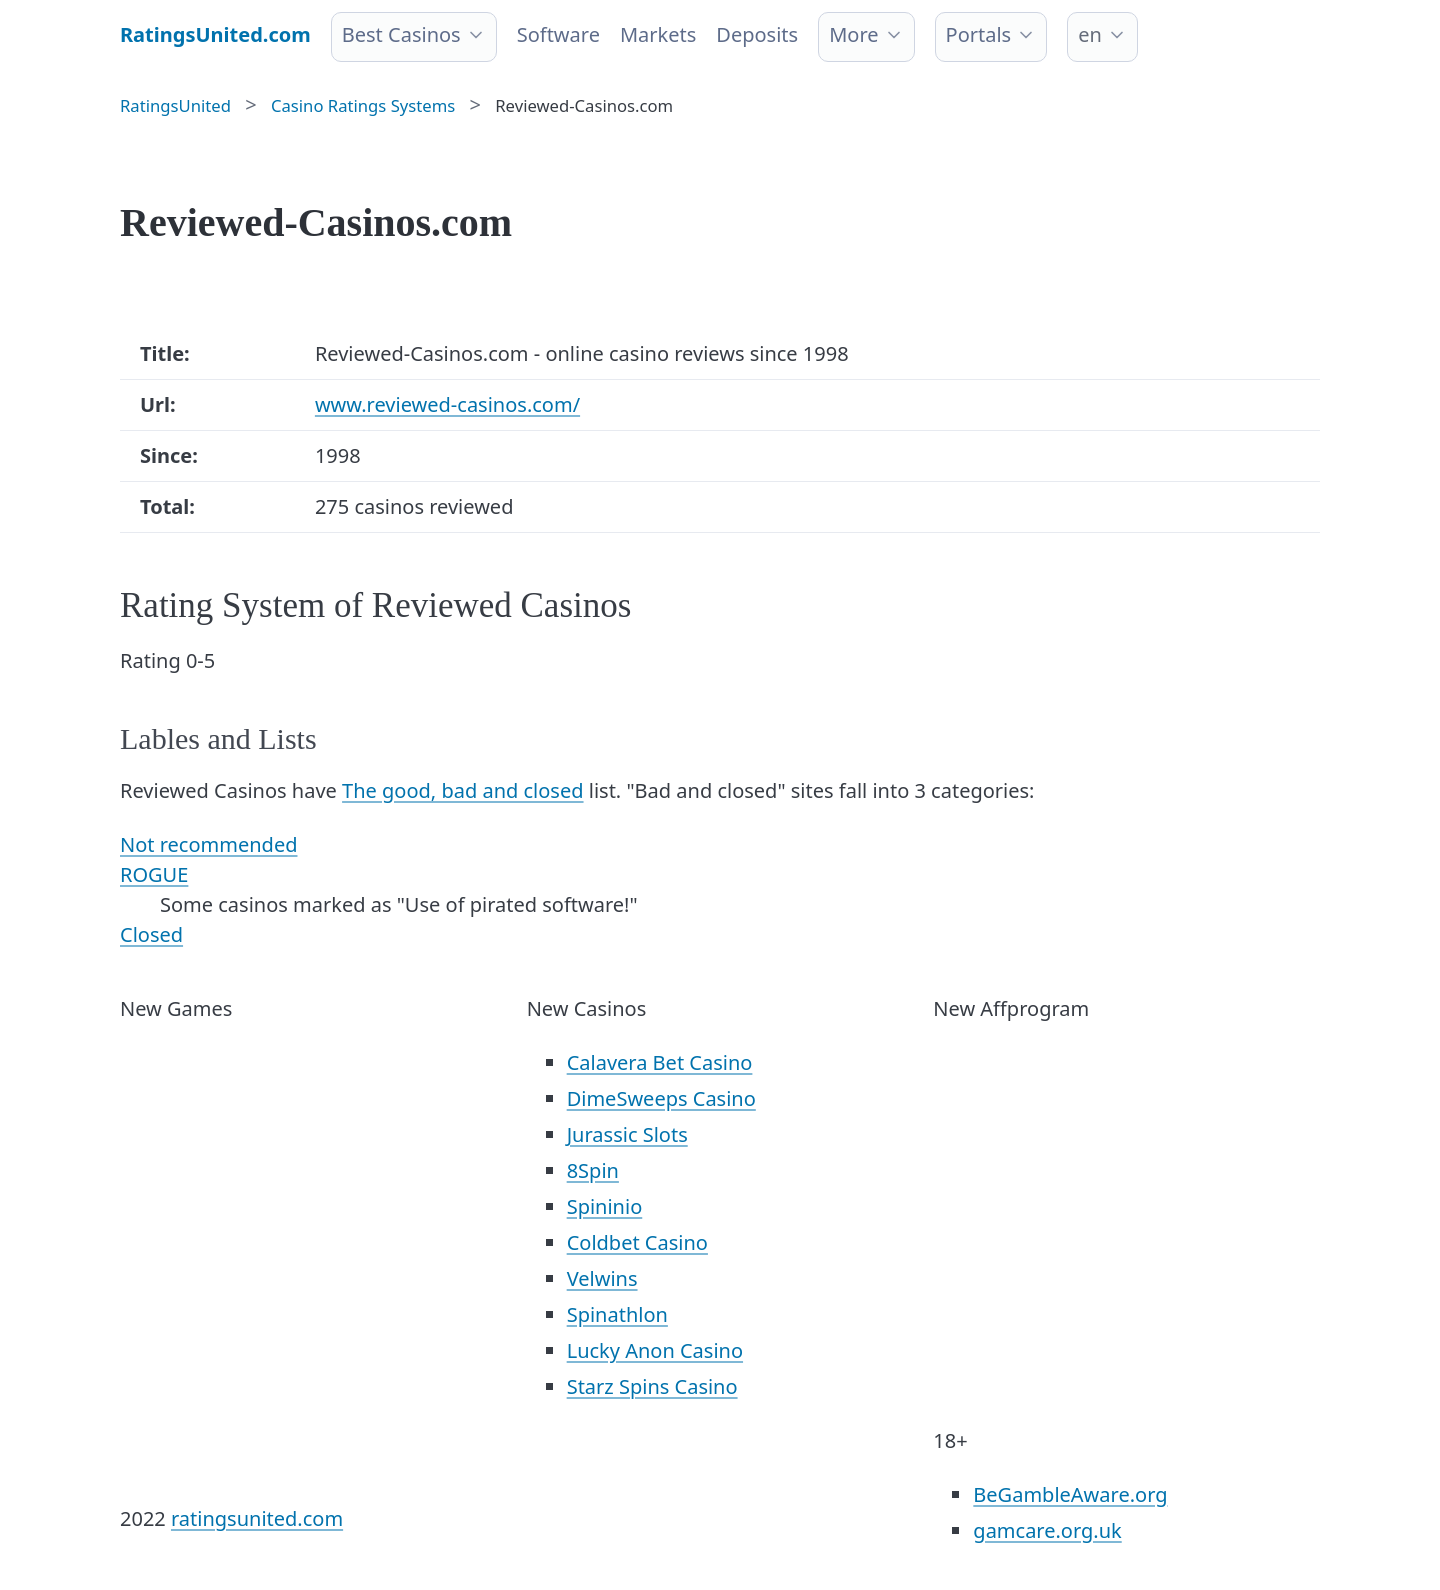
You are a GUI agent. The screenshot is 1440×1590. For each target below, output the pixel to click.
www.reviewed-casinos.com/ (447, 404)
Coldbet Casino (637, 1242)
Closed (151, 934)
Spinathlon (617, 1314)
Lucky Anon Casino (655, 1350)
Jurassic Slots (627, 1134)
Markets (658, 34)
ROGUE (154, 874)
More (853, 34)
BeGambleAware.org (1070, 1494)
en (1090, 34)
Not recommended (208, 844)
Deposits (757, 34)
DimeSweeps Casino (661, 1098)
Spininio (605, 1206)
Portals (979, 34)
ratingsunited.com (257, 1518)
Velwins (602, 1278)
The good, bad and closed (462, 790)
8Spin (593, 1170)
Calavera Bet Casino (660, 1062)
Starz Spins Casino (652, 1386)
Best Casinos (401, 34)
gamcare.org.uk (1047, 1530)
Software (558, 34)
